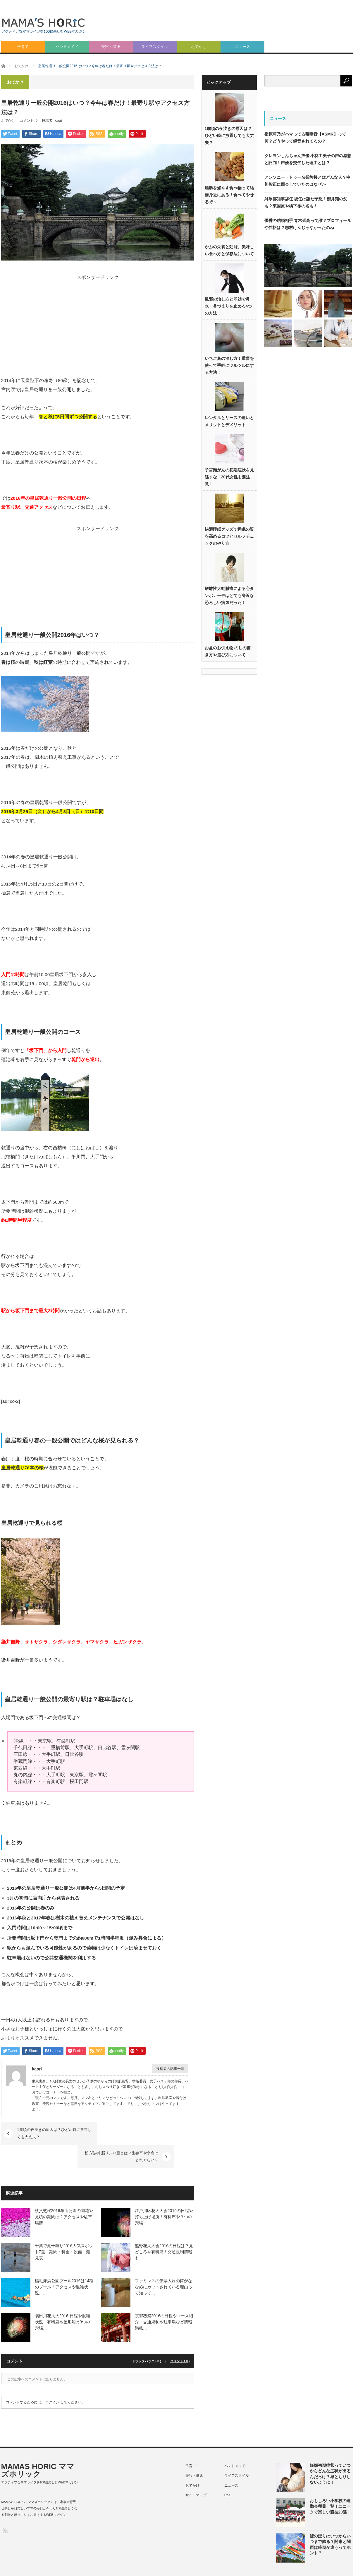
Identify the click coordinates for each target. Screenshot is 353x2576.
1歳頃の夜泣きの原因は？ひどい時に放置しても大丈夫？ (54, 2133)
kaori (58, 121)
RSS (228, 2472)
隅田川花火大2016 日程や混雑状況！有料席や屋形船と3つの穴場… (62, 2298)
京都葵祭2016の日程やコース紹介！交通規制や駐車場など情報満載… (164, 2298)
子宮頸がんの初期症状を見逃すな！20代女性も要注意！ (229, 477)
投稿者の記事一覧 (170, 2069)
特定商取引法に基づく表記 (278, 2565)
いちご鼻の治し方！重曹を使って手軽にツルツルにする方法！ (229, 365)
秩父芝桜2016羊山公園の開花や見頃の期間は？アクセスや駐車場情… (64, 2193)
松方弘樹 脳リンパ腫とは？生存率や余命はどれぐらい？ (141, 2133)
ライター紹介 (341, 2565)
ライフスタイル (154, 46)
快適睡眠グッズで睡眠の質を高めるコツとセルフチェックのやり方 (229, 536)
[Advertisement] (294, 52)
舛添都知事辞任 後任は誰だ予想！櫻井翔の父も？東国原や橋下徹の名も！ (305, 202)
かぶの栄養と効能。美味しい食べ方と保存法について (229, 250)
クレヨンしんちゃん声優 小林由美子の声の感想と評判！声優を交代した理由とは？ (308, 159)
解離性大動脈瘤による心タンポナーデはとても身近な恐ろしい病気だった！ (229, 595)
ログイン (52, 2379)
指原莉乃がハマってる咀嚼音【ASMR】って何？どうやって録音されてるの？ (305, 137)
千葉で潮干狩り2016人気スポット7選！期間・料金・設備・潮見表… (64, 2228)
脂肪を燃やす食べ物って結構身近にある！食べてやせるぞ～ (229, 194)
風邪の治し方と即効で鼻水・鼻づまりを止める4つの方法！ (228, 306)
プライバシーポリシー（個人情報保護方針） (213, 2565)
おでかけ (198, 46)
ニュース (242, 46)
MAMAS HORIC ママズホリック (37, 2447)
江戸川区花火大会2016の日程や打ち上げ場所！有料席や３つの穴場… (164, 2193)
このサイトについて (152, 2565)
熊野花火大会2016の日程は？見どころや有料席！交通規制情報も (164, 2228)
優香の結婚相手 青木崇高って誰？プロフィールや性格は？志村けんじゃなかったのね (308, 224)
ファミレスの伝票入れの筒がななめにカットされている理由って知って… (163, 2263)
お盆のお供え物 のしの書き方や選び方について (228, 651)
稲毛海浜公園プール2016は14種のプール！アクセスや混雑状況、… (64, 2263)
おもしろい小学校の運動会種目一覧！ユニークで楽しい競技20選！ (330, 2483)
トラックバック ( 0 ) (146, 2338)
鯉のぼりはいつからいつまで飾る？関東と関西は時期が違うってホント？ (330, 2521)
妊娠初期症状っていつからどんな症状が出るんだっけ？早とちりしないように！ (330, 2451)
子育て (23, 46)
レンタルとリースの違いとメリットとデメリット (229, 421)
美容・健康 (110, 46)
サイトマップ (195, 2472)
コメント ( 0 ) (180, 2338)
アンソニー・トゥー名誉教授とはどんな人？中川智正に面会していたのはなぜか (307, 181)
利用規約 (315, 2565)
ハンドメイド (67, 46)
